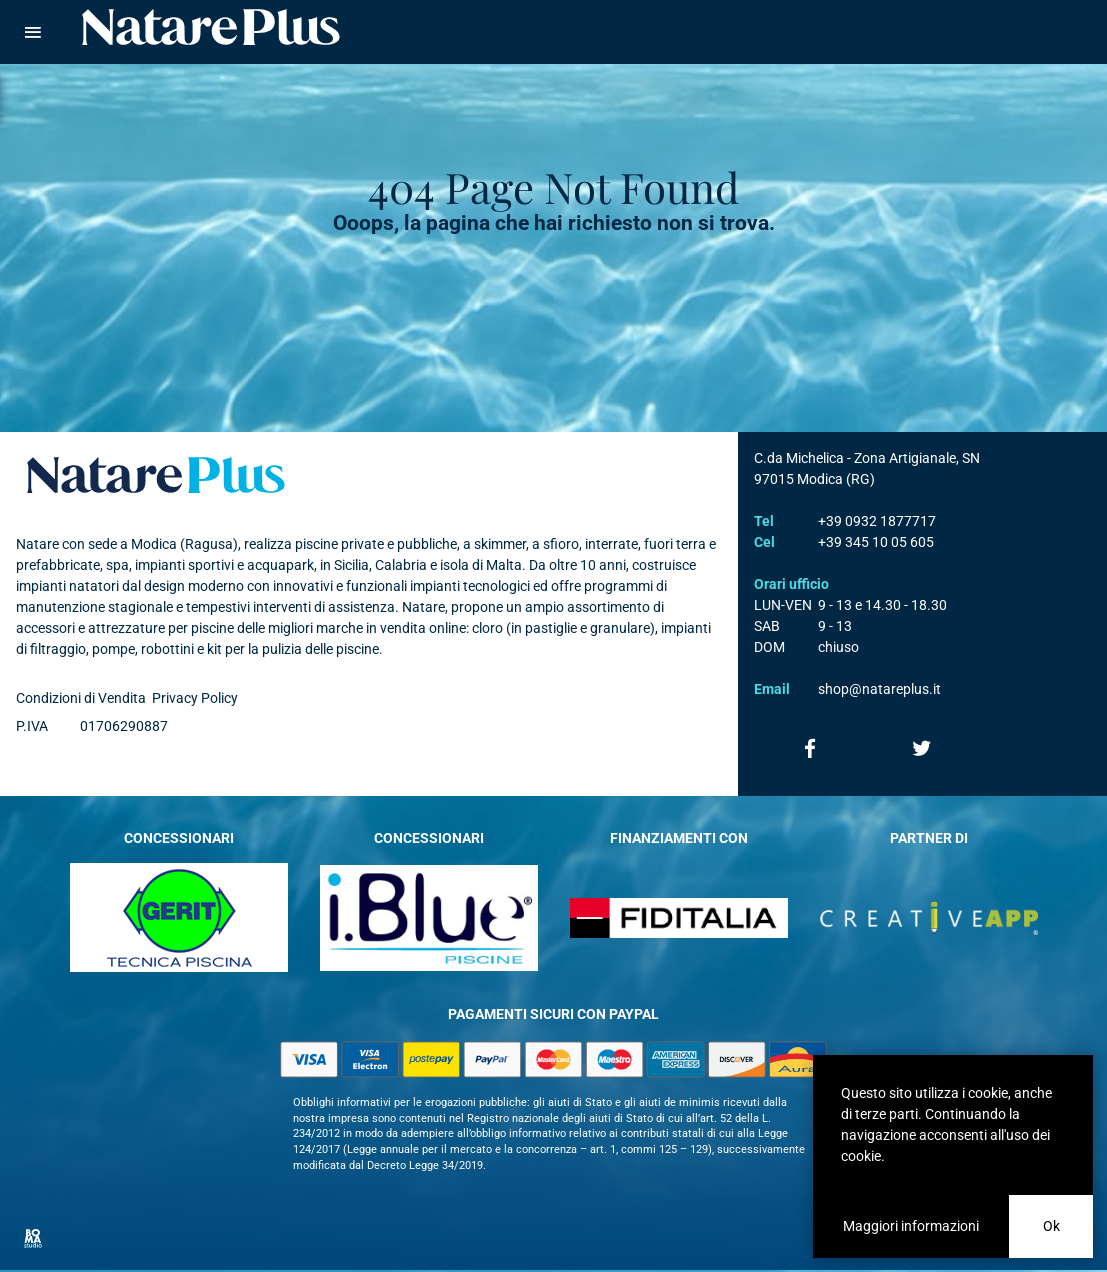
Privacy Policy (195, 698)
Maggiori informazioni (911, 1226)
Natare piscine (211, 27)
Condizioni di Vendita (81, 698)
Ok (1051, 1226)
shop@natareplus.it (879, 689)
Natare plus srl (156, 475)
